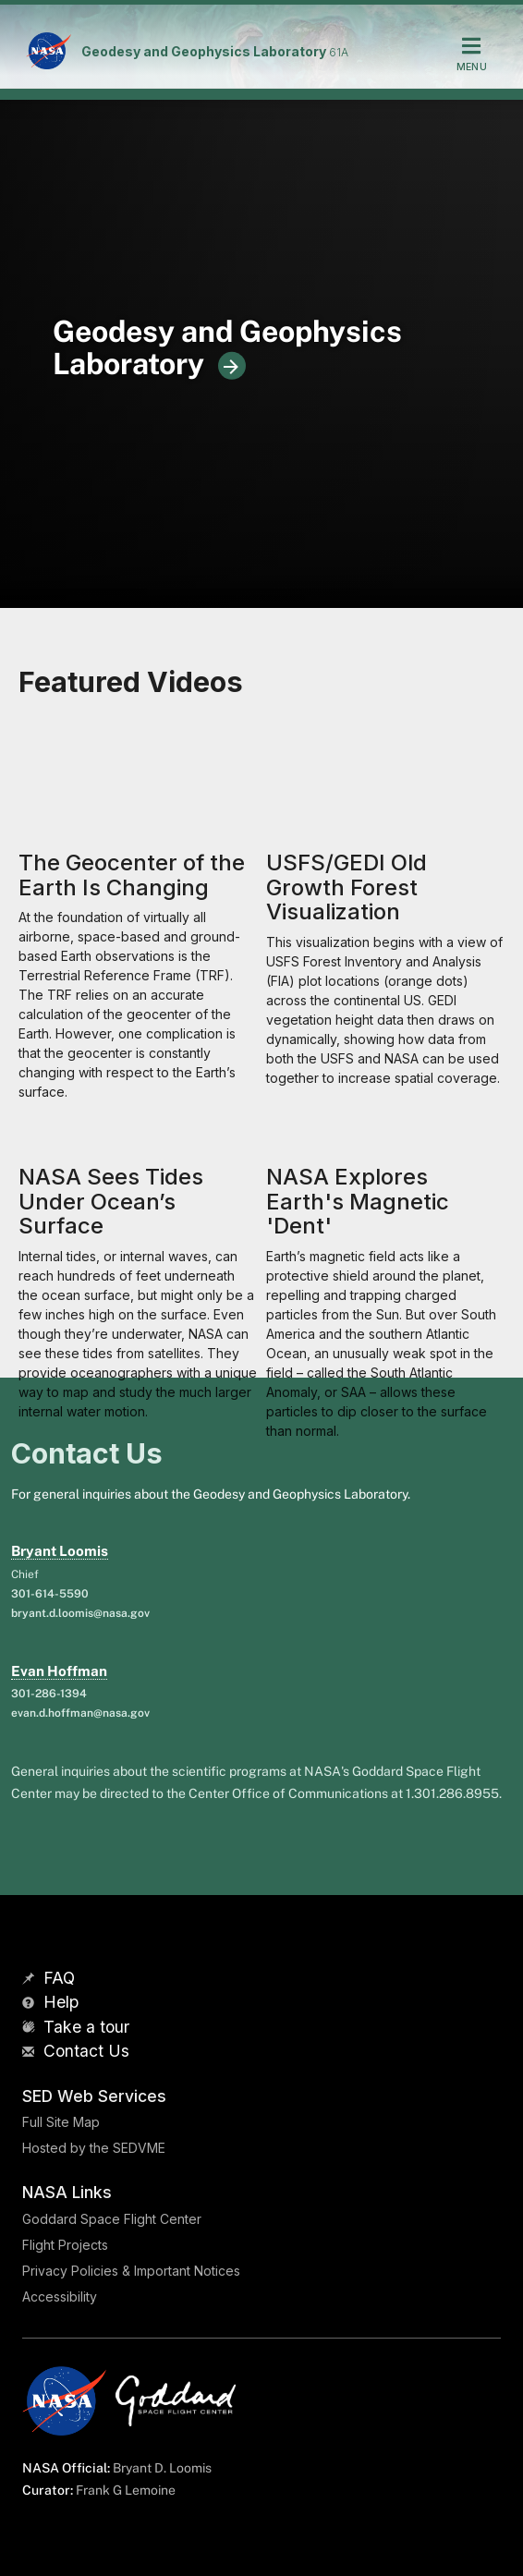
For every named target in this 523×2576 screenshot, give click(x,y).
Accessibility (59, 2296)
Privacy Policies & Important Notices (131, 2270)
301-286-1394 (49, 1693)
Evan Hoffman (59, 1671)
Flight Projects (65, 2245)
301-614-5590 (50, 1593)
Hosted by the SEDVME (93, 2148)
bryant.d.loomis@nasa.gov (80, 1613)
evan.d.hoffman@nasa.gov (80, 1713)
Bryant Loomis (59, 1551)
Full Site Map (61, 2122)
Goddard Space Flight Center (111, 2219)
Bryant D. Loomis (162, 2468)
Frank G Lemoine (126, 2490)
